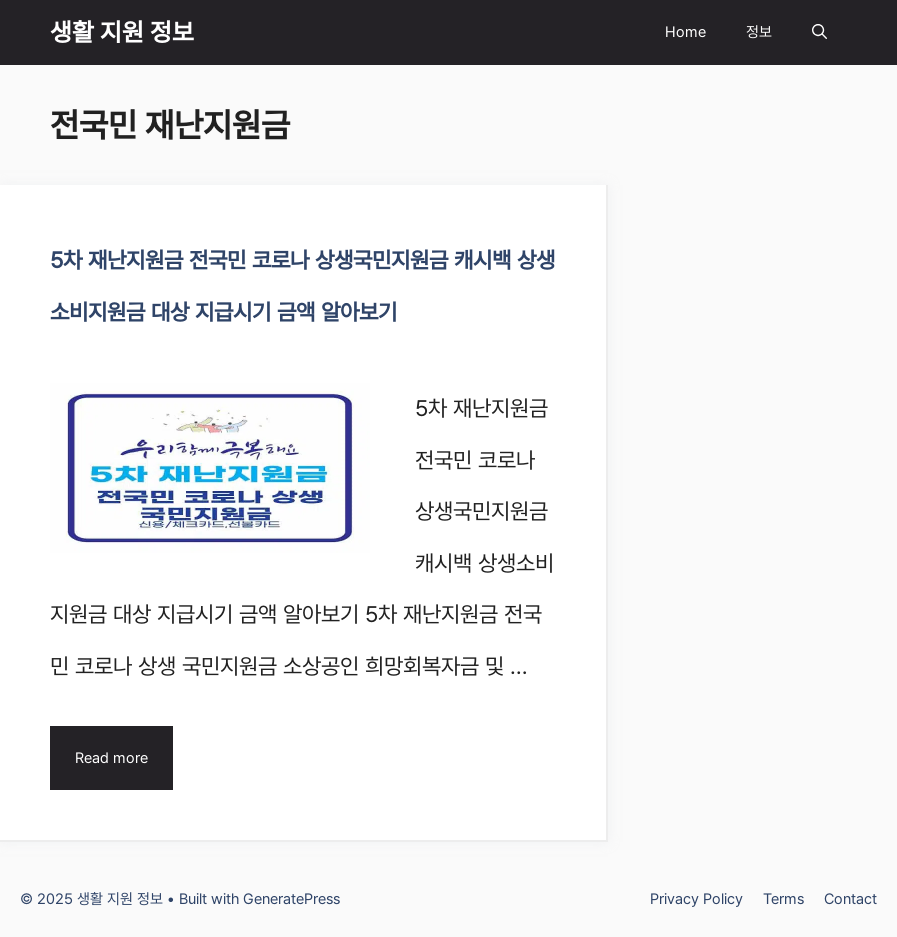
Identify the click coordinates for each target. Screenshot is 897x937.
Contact (850, 899)
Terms (783, 899)
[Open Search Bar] (819, 32)
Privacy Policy (696, 899)
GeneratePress (291, 899)
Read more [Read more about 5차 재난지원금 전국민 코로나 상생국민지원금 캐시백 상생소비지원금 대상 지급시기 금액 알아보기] (111, 758)
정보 (759, 32)
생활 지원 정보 (122, 32)
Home (685, 32)
